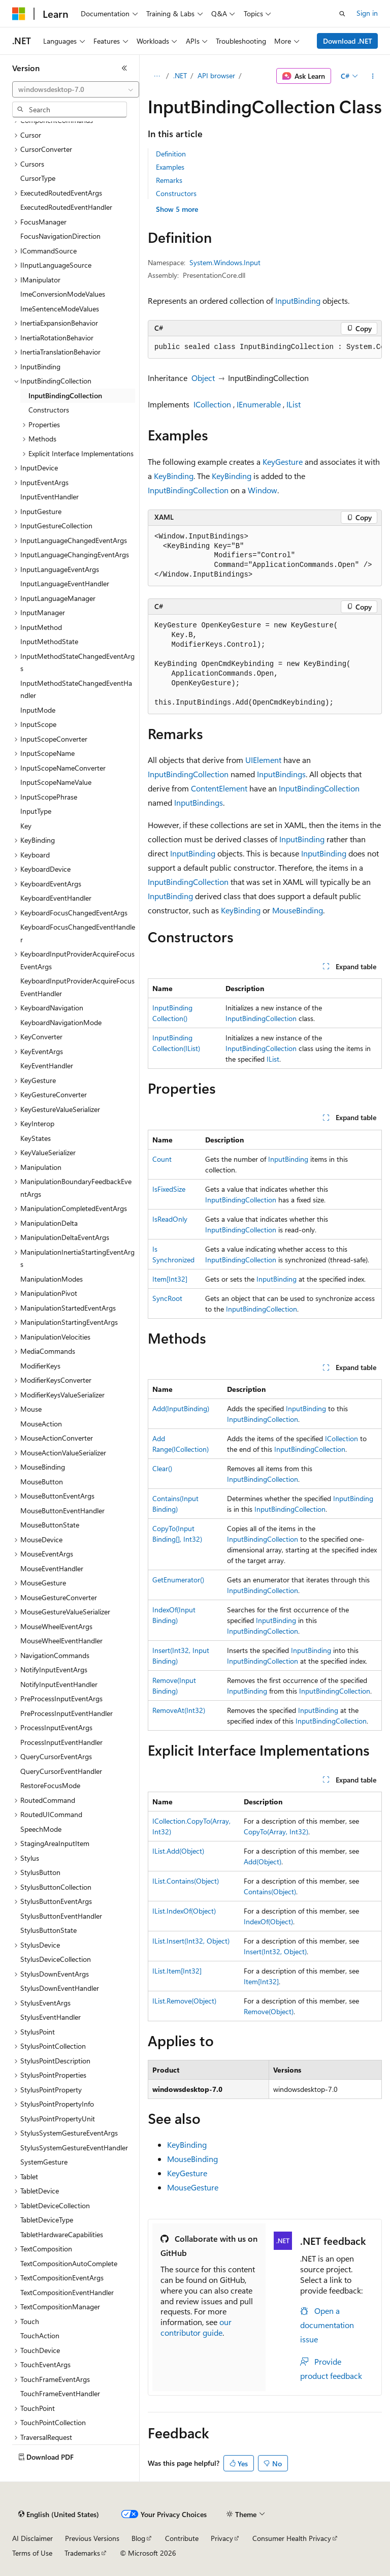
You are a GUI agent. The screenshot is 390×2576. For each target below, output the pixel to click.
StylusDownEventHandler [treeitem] (59, 1988)
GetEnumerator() (178, 1579)
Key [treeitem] (25, 826)
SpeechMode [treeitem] (40, 1829)
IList (293, 404)
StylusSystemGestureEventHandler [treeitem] (74, 2147)
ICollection (212, 404)
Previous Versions (92, 2538)
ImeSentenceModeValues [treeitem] (59, 308)
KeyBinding (173, 475)
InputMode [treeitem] (37, 710)
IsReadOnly (169, 1219)
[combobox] (75, 89)
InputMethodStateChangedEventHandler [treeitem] (76, 689)
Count (162, 1159)
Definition (171, 153)
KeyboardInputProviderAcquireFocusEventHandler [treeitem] (77, 987)
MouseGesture (192, 2187)
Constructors (176, 193)
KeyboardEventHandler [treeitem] (55, 898)
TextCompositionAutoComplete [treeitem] (68, 2263)
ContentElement (219, 788)
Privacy (222, 2538)
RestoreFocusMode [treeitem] (50, 1785)
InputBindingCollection (188, 490)
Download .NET (347, 41)
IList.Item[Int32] (177, 1971)
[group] (265, 347)
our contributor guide (196, 2327)
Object (203, 377)
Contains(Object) (270, 1891)
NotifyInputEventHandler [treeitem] (59, 1684)
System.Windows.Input (225, 262)
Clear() (162, 1468)
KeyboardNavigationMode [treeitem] (61, 1022)
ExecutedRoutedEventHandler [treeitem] (66, 207)
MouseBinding (297, 910)
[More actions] (373, 76)
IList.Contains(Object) (185, 1881)
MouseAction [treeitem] (41, 1423)
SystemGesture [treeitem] (44, 2162)
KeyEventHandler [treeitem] (46, 1065)
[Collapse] (124, 68)
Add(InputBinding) (180, 1408)
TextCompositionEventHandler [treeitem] (67, 2292)
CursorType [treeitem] (37, 178)
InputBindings (281, 774)
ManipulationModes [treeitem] (51, 1279)
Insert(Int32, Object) (275, 1951)
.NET (180, 75)
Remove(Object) (269, 2011)
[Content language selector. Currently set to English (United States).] (58, 2514)
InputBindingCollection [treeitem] (65, 395)
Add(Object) (262, 1861)
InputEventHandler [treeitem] (49, 496)
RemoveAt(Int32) (178, 1710)
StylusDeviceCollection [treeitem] (55, 1959)
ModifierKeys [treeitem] (40, 1366)
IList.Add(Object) (178, 1851)
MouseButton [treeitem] (41, 1481)
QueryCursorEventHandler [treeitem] (61, 1771)
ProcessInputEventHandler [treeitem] (61, 1742)
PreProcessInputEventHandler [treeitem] (66, 1713)
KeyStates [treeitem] (35, 1138)
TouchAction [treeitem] (39, 2335)
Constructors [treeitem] (48, 410)
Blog (138, 2538)
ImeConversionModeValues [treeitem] (62, 294)
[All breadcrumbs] (157, 76)
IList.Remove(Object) (184, 2001)
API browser (216, 75)
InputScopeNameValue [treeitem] (55, 782)
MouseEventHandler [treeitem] (51, 1568)
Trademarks (82, 2553)
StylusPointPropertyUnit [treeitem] (57, 2118)
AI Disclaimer (32, 2538)
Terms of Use (32, 2553)
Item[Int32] (169, 1279)
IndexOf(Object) (268, 1921)
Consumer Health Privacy (291, 2538)
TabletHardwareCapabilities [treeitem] (61, 2234)
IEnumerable (259, 404)
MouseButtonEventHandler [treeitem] (62, 1510)
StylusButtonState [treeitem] (48, 1930)
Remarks (169, 180)
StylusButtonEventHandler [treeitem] (61, 1916)
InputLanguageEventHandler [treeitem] (64, 583)
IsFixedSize (168, 1189)
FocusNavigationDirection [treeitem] (60, 236)
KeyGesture (283, 461)
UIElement (263, 759)
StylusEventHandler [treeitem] (50, 2017)
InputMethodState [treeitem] (49, 641)
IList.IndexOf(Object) (184, 1911)
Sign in (367, 13)
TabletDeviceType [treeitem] (46, 2219)
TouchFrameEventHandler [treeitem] (60, 2393)
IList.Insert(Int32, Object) (191, 1941)
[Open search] (342, 14)
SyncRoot (167, 1298)
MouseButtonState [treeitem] (49, 1525)
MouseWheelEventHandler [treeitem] (61, 1640)
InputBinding (297, 300)
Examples (170, 167)
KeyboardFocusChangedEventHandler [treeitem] (77, 933)
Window (262, 490)
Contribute (182, 2538)
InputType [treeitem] (35, 811)
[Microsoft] (18, 13)
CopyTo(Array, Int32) (276, 1831)
